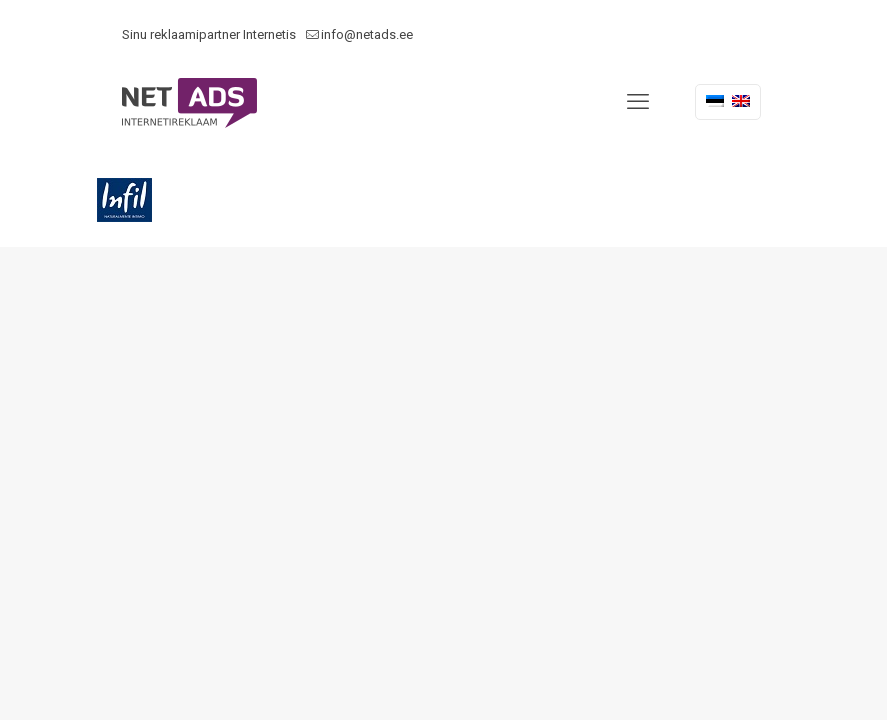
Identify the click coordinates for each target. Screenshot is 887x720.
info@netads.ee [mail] (367, 34)
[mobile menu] (638, 102)
